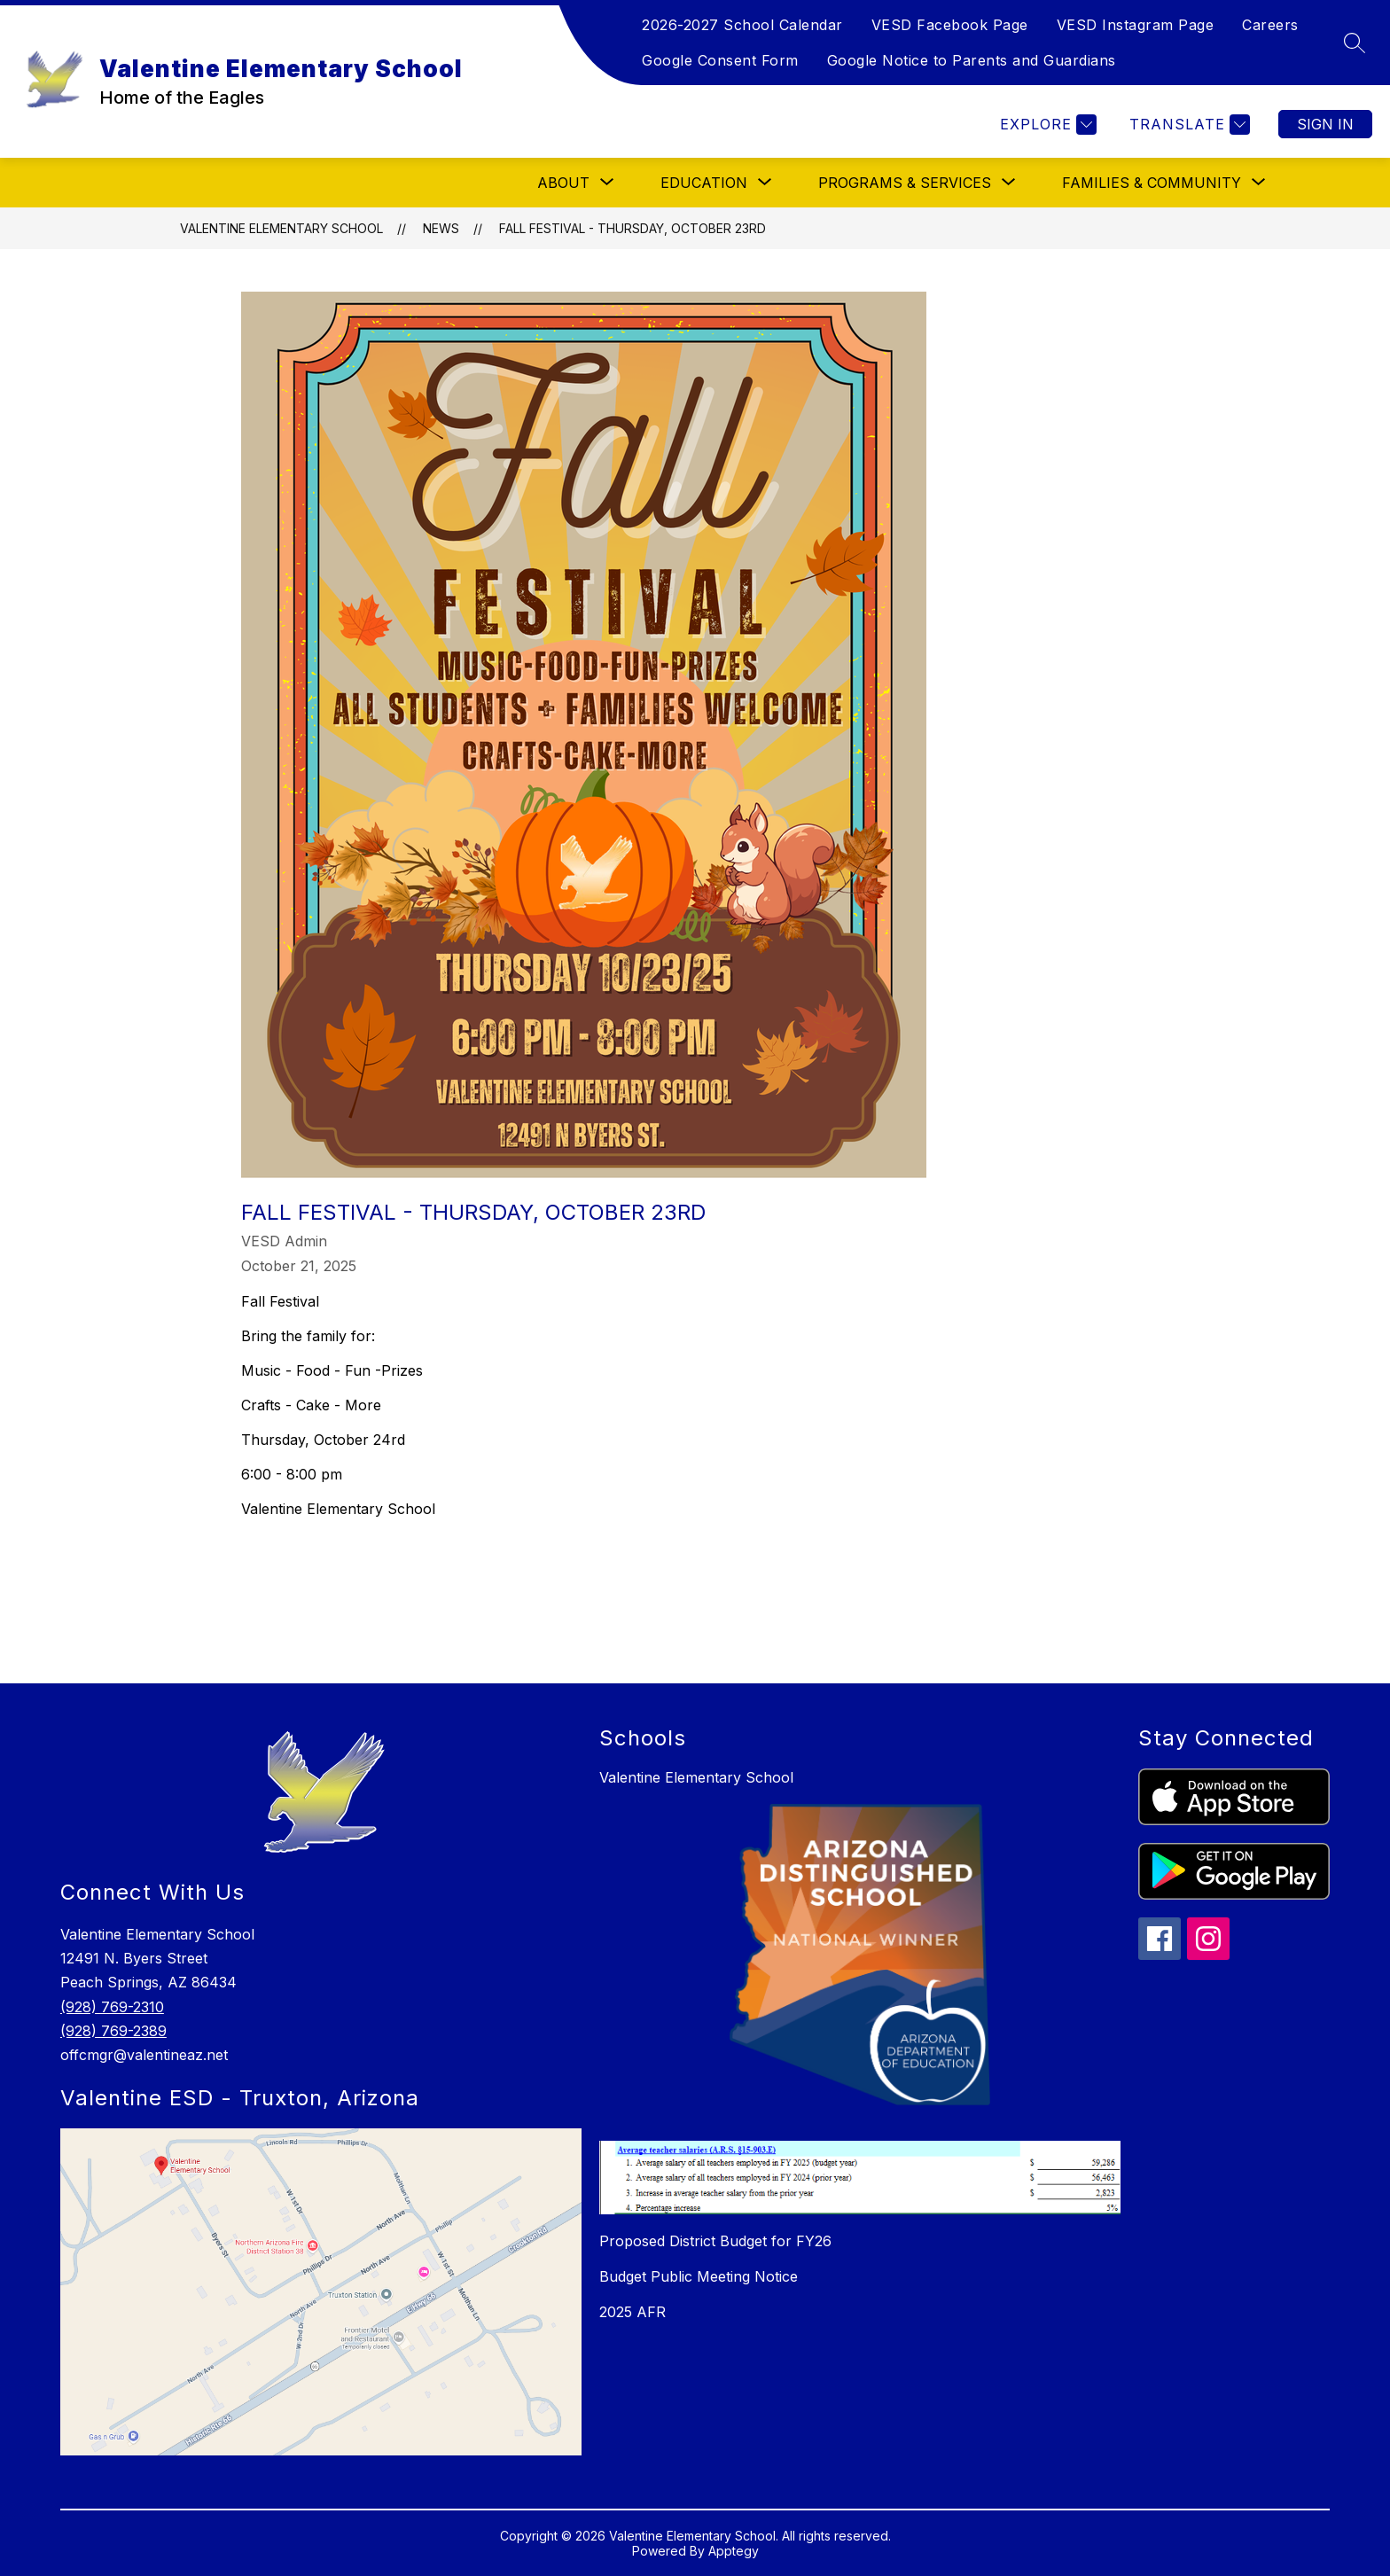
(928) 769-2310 (112, 2007)
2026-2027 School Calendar (742, 25)
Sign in (1325, 124)
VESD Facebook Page (949, 25)
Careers (1270, 25)
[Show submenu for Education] (703, 182)
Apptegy (733, 2550)
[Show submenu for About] (563, 182)
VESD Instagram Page (1135, 25)
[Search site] (1354, 42)
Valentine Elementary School (281, 228)
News (441, 228)
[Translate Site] (1187, 124)
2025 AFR (632, 2312)
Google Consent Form (720, 60)
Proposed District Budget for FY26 (715, 2241)
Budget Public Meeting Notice (698, 2276)
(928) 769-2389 (113, 2031)
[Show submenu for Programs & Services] (904, 182)
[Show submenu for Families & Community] (1151, 182)
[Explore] (1046, 124)
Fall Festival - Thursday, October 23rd (632, 228)
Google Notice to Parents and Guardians (971, 60)
